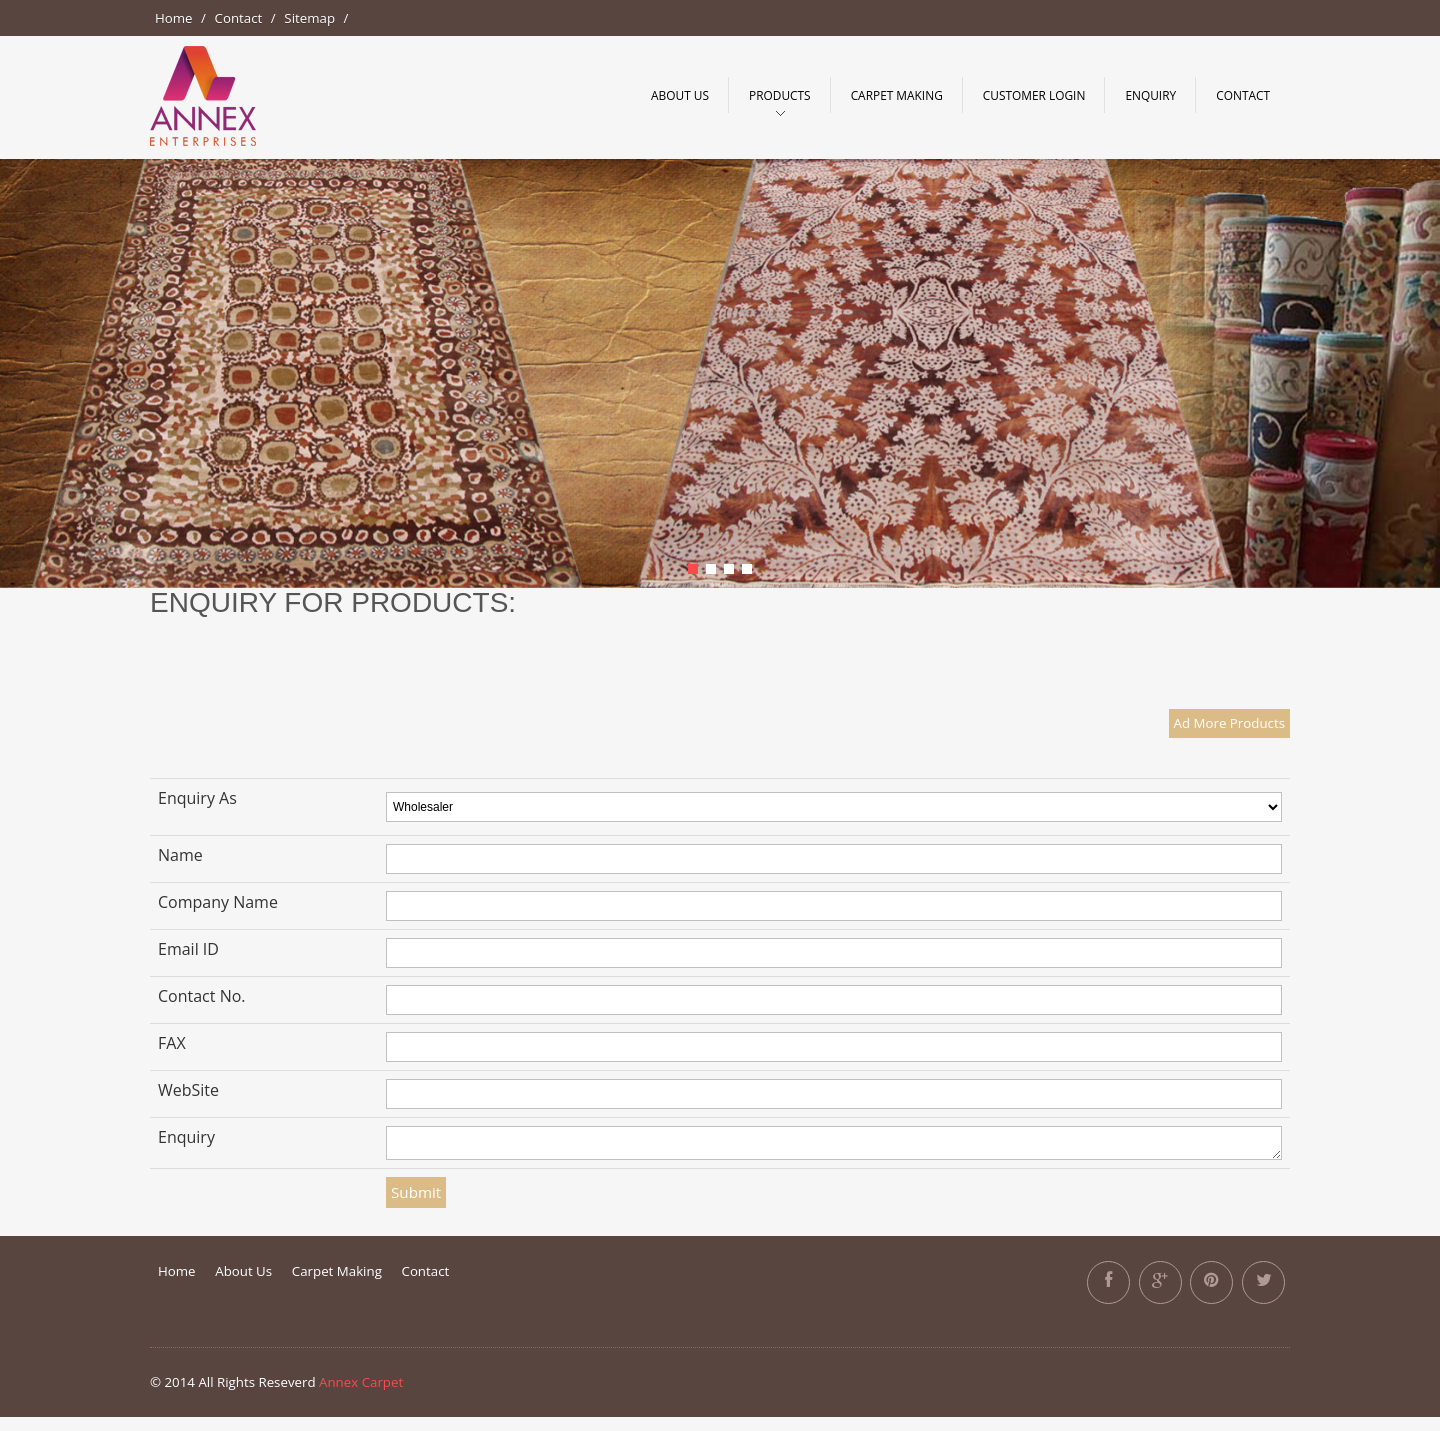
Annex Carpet (361, 1382)
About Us (680, 95)
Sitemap (309, 18)
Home (174, 18)
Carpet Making (337, 1271)
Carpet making (897, 95)
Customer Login (1034, 95)
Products (780, 95)
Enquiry (1150, 95)
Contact (239, 18)
